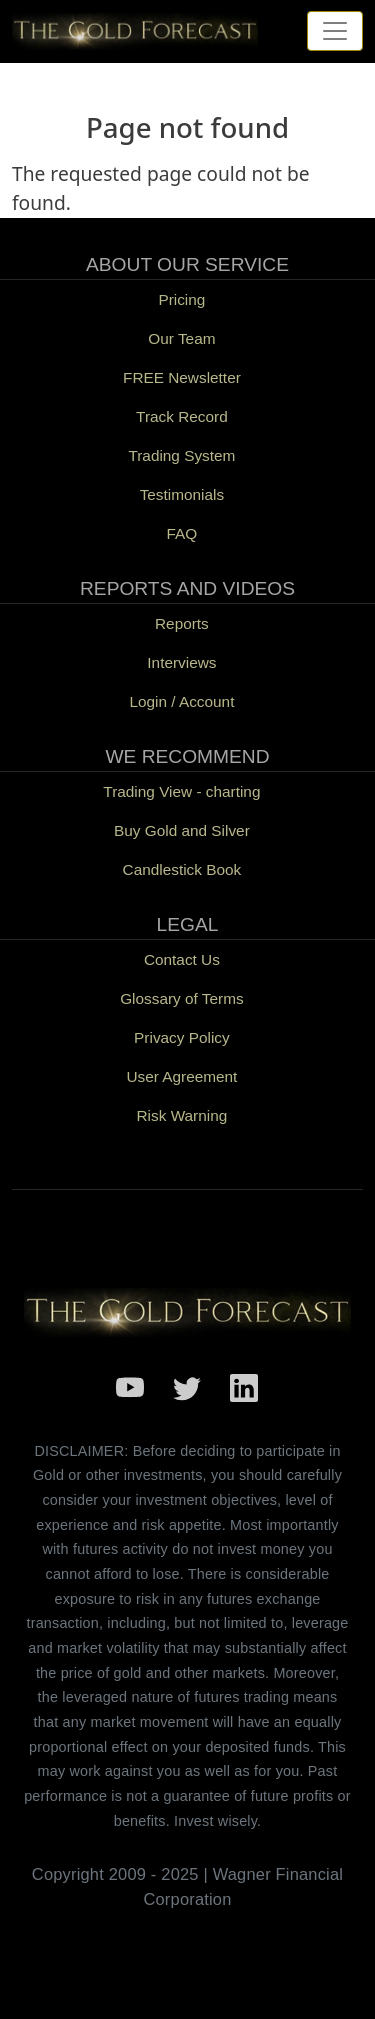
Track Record (182, 416)
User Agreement (181, 1076)
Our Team (181, 338)
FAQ (182, 533)
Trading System (181, 455)
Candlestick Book (182, 869)
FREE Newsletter (182, 377)
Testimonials (182, 494)
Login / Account (181, 701)
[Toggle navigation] (335, 31)
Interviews (181, 662)
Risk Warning (182, 1115)
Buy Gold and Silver (182, 830)
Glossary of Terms (181, 998)
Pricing (181, 299)
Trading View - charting (181, 791)
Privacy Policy (182, 1037)
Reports (182, 623)
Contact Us (182, 959)
